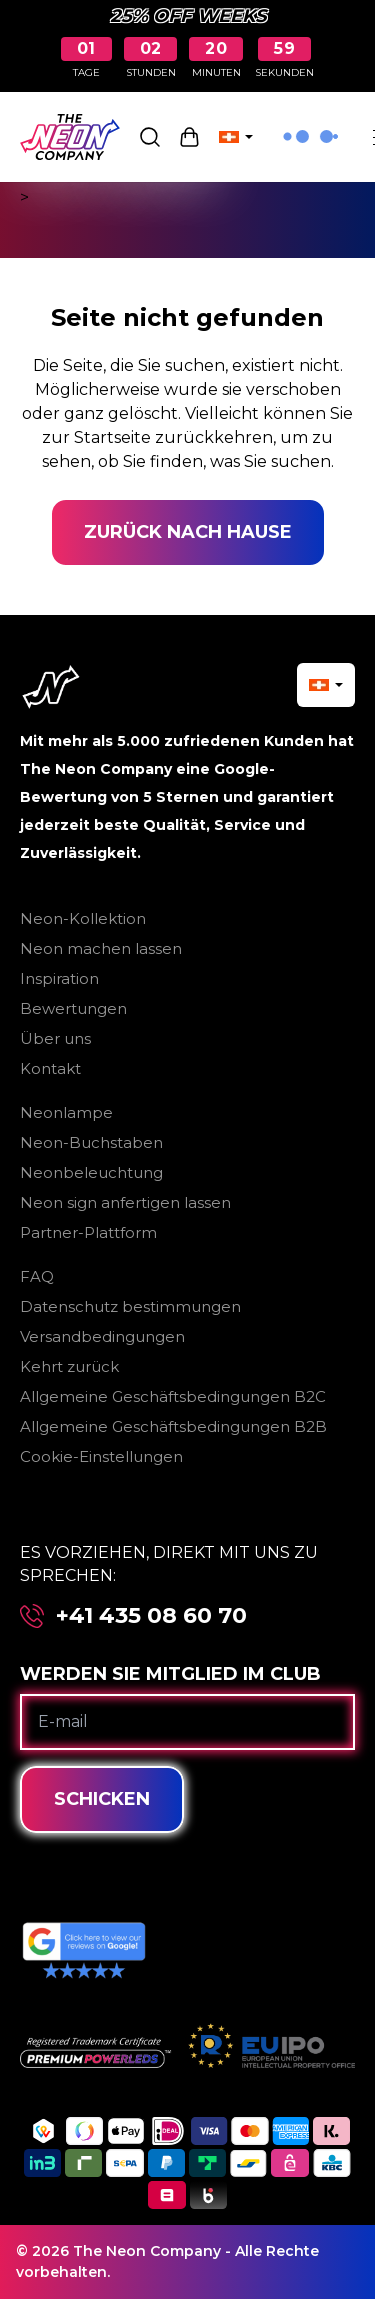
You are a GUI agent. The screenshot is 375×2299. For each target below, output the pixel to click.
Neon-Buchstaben (91, 1142)
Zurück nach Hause (188, 532)
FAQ (37, 1276)
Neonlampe (66, 1112)
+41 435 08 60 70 (151, 1616)
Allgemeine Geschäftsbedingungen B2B (173, 1426)
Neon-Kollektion (83, 918)
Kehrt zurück (69, 1366)
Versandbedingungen (102, 1336)
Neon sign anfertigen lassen (125, 1202)
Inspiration (59, 978)
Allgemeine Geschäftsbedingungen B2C (173, 1396)
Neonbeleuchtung (91, 1172)
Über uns (55, 1038)
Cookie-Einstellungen (101, 1456)
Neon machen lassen (101, 948)
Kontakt (50, 1068)
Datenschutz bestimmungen (130, 1306)
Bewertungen (73, 1008)
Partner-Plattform (88, 1232)
